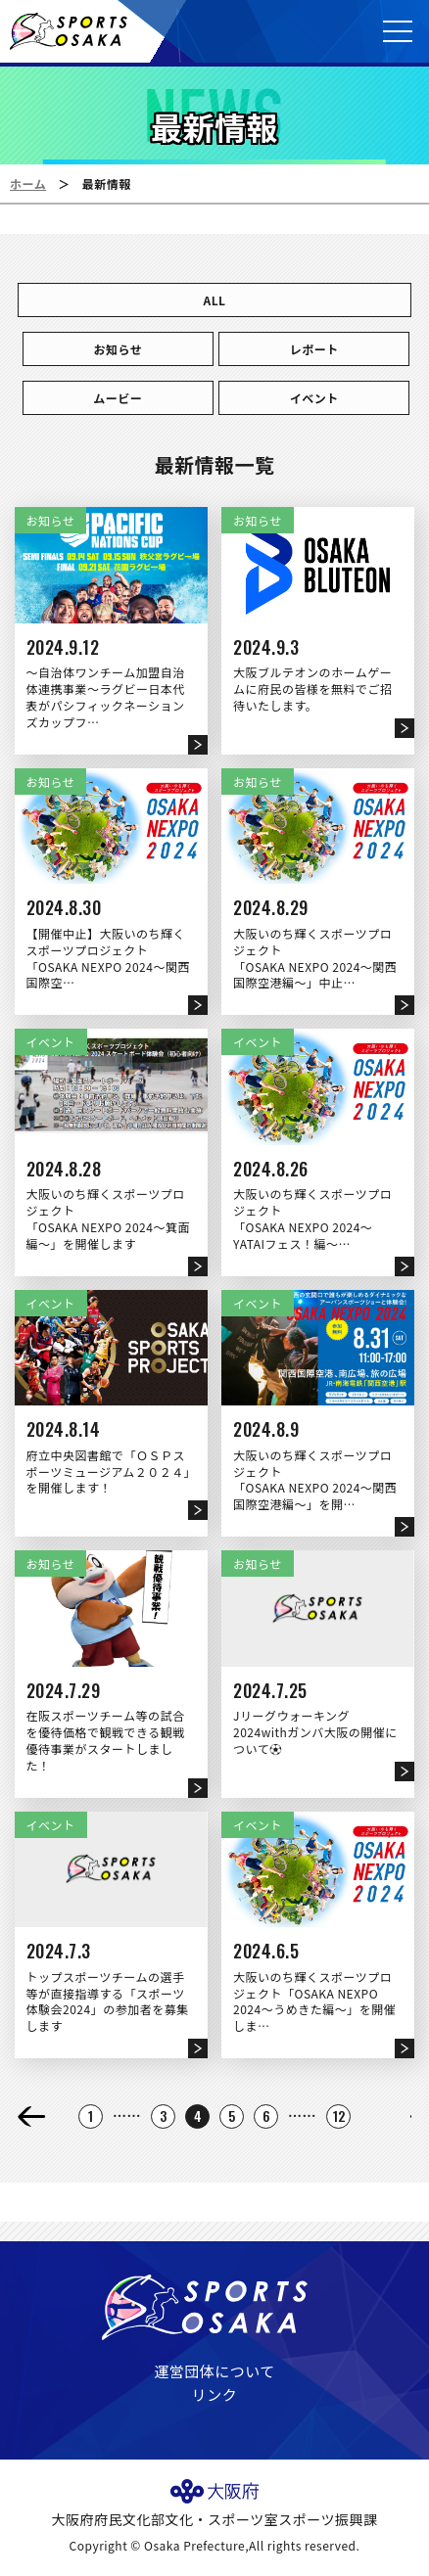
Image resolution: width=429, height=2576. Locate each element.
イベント (314, 398)
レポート (314, 349)
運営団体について (214, 2371)
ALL (214, 300)
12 (339, 2115)
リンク (215, 2394)
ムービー (117, 398)
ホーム (28, 183)
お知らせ (117, 349)
